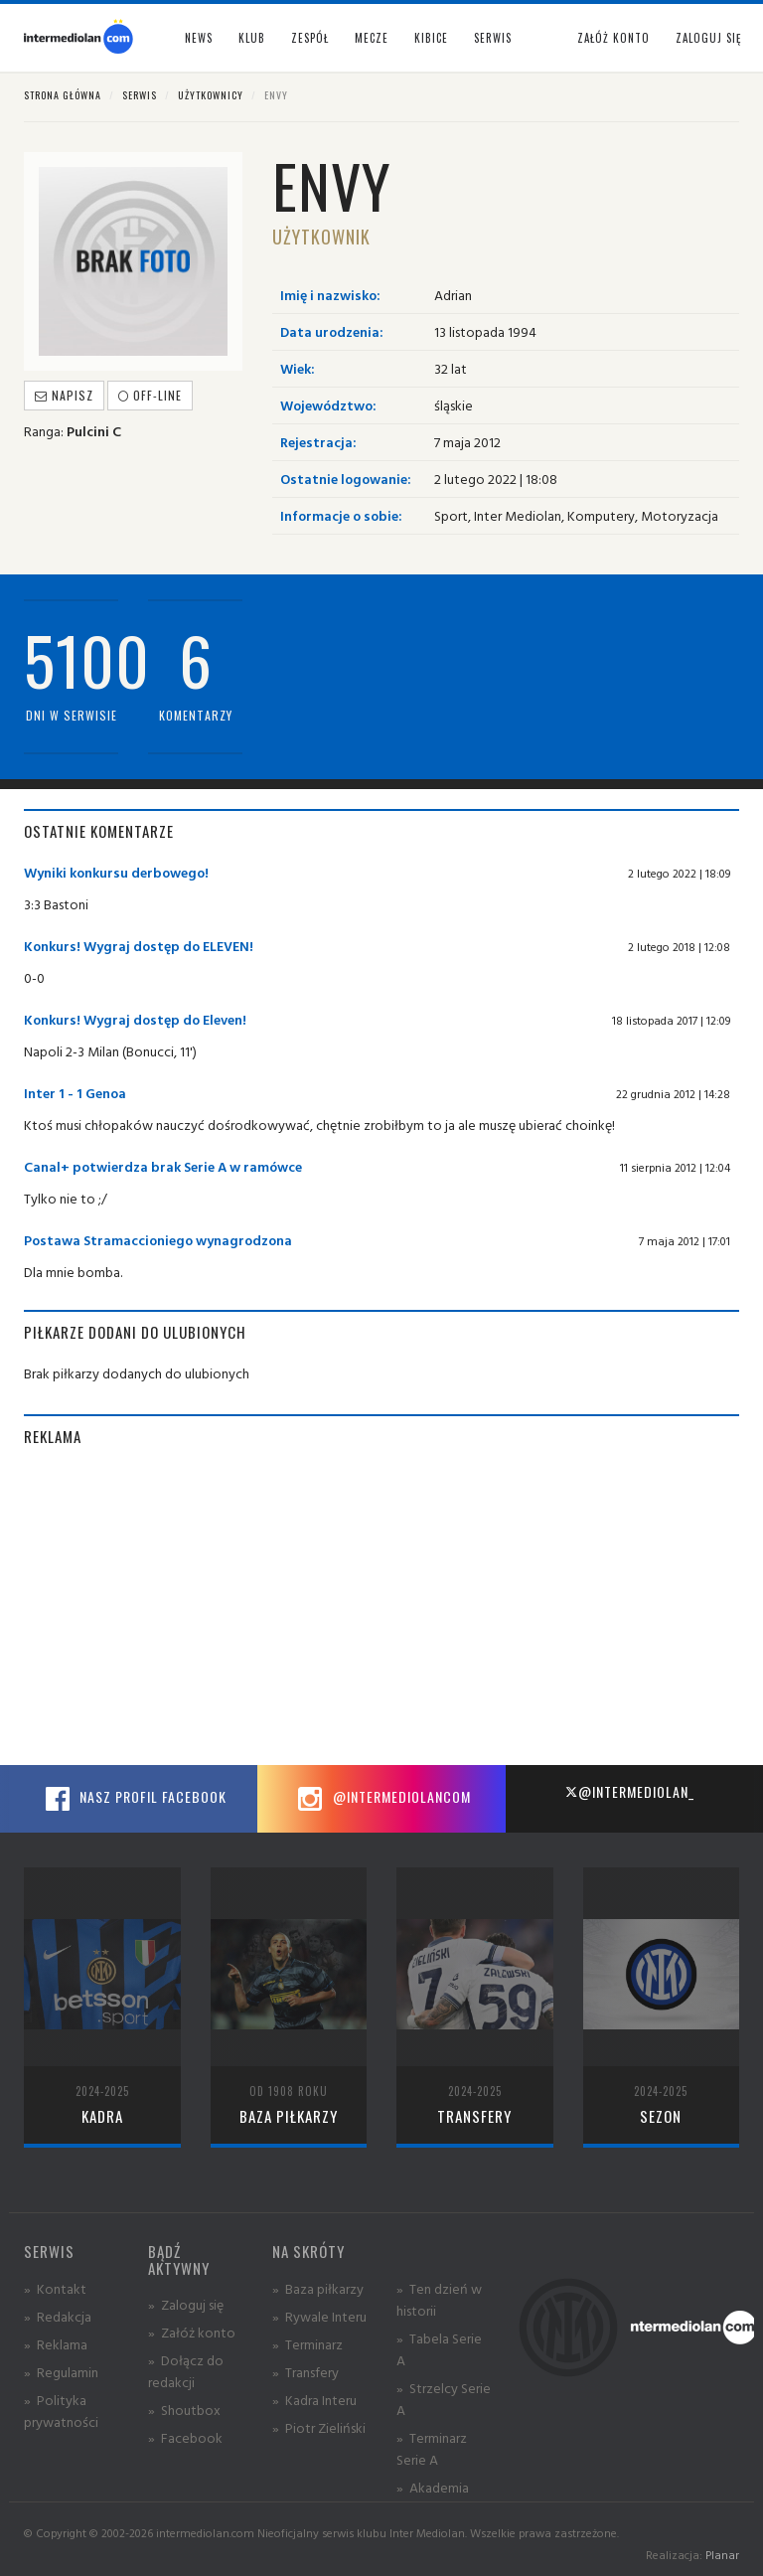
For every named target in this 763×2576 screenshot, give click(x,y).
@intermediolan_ (629, 1791)
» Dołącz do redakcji (186, 2370)
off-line (150, 395)
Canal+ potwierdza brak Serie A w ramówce (163, 1166)
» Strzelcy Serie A (443, 2398)
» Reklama (55, 2344)
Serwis (139, 94)
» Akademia (432, 2487)
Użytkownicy (210, 94)
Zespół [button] (310, 38)
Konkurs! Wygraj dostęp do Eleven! (135, 1019)
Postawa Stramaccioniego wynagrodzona (158, 1239)
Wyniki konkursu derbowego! (116, 872)
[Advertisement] (381, 1606)
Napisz (64, 395)
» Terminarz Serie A (431, 2448)
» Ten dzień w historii (439, 2299)
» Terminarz (307, 2344)
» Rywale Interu (319, 2316)
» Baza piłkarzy (318, 2288)
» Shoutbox (184, 2409)
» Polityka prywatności (61, 2410)
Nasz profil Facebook (133, 1799)
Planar (722, 2554)
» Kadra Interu (314, 2399)
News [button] (199, 38)
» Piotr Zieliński (319, 2427)
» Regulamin (61, 2371)
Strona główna (62, 94)
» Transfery (305, 2371)
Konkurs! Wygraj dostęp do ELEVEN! (138, 945)
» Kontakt (55, 2288)
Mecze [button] (371, 38)
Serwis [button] (493, 38)
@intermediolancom (382, 1799)
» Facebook (185, 2437)
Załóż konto (613, 38)
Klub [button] (251, 38)
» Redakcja (57, 2316)
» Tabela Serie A (439, 2349)
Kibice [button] (431, 38)
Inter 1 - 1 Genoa (75, 1092)
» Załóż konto (191, 2332)
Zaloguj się (708, 38)
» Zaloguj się (186, 2304)
